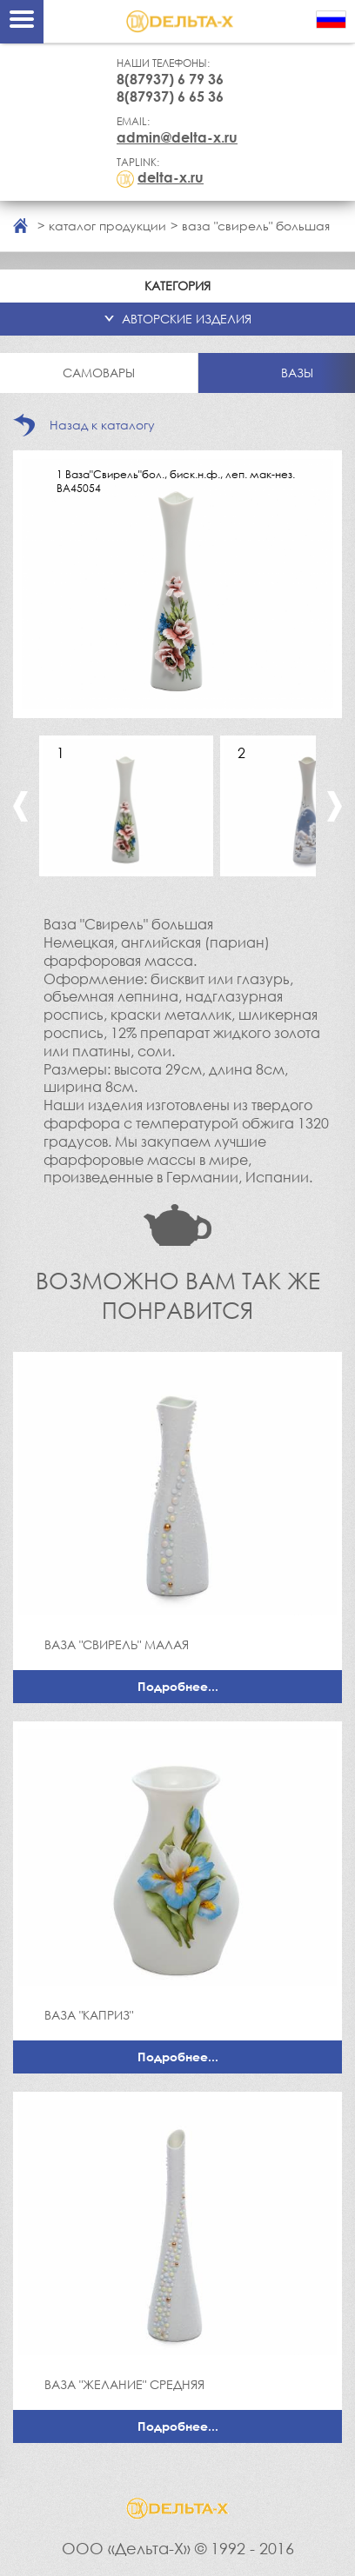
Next (334, 806)
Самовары (99, 372)
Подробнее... (177, 1686)
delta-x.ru (170, 177)
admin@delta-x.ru (177, 137)
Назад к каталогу (102, 424)
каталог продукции (107, 225)
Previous (20, 806)
